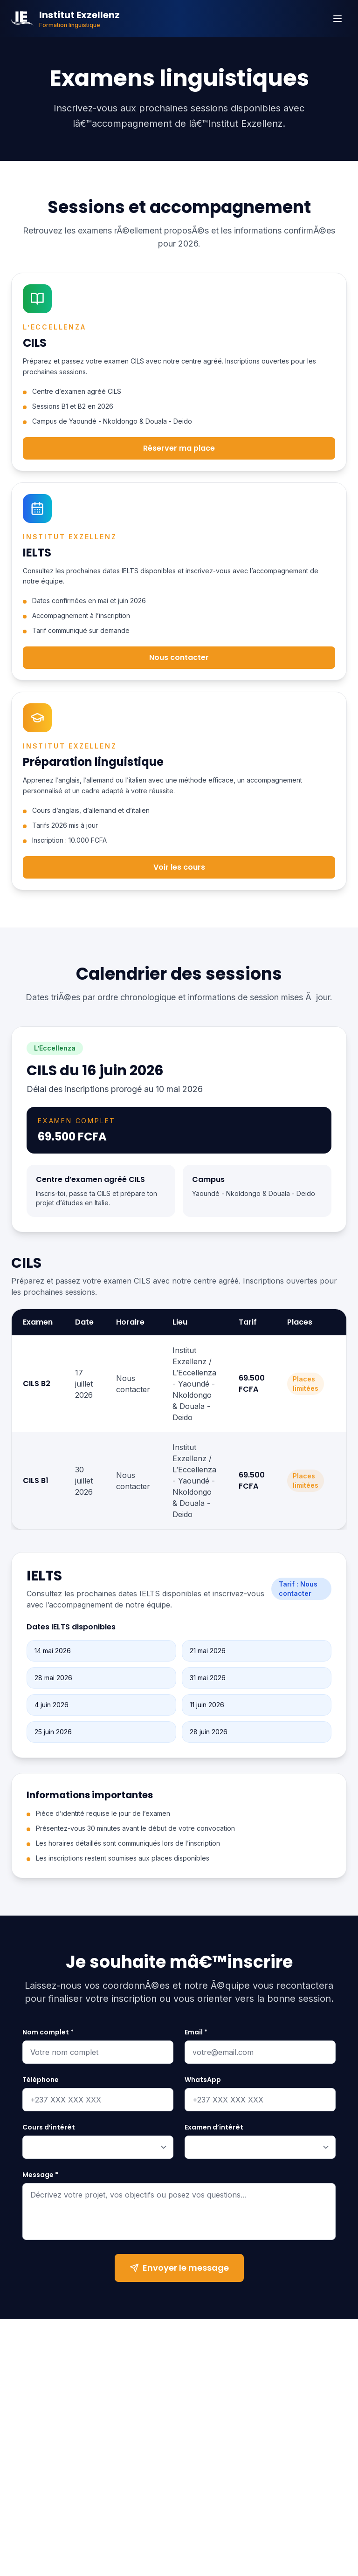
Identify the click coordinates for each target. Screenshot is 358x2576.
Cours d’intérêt (48, 2129)
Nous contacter (179, 659)
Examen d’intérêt (214, 2129)
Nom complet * (48, 2034)
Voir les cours (179, 871)
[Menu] (337, 18)
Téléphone (40, 2082)
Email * (196, 2034)
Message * (40, 2177)
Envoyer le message (179, 2270)
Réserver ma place (179, 448)
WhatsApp (203, 2082)
